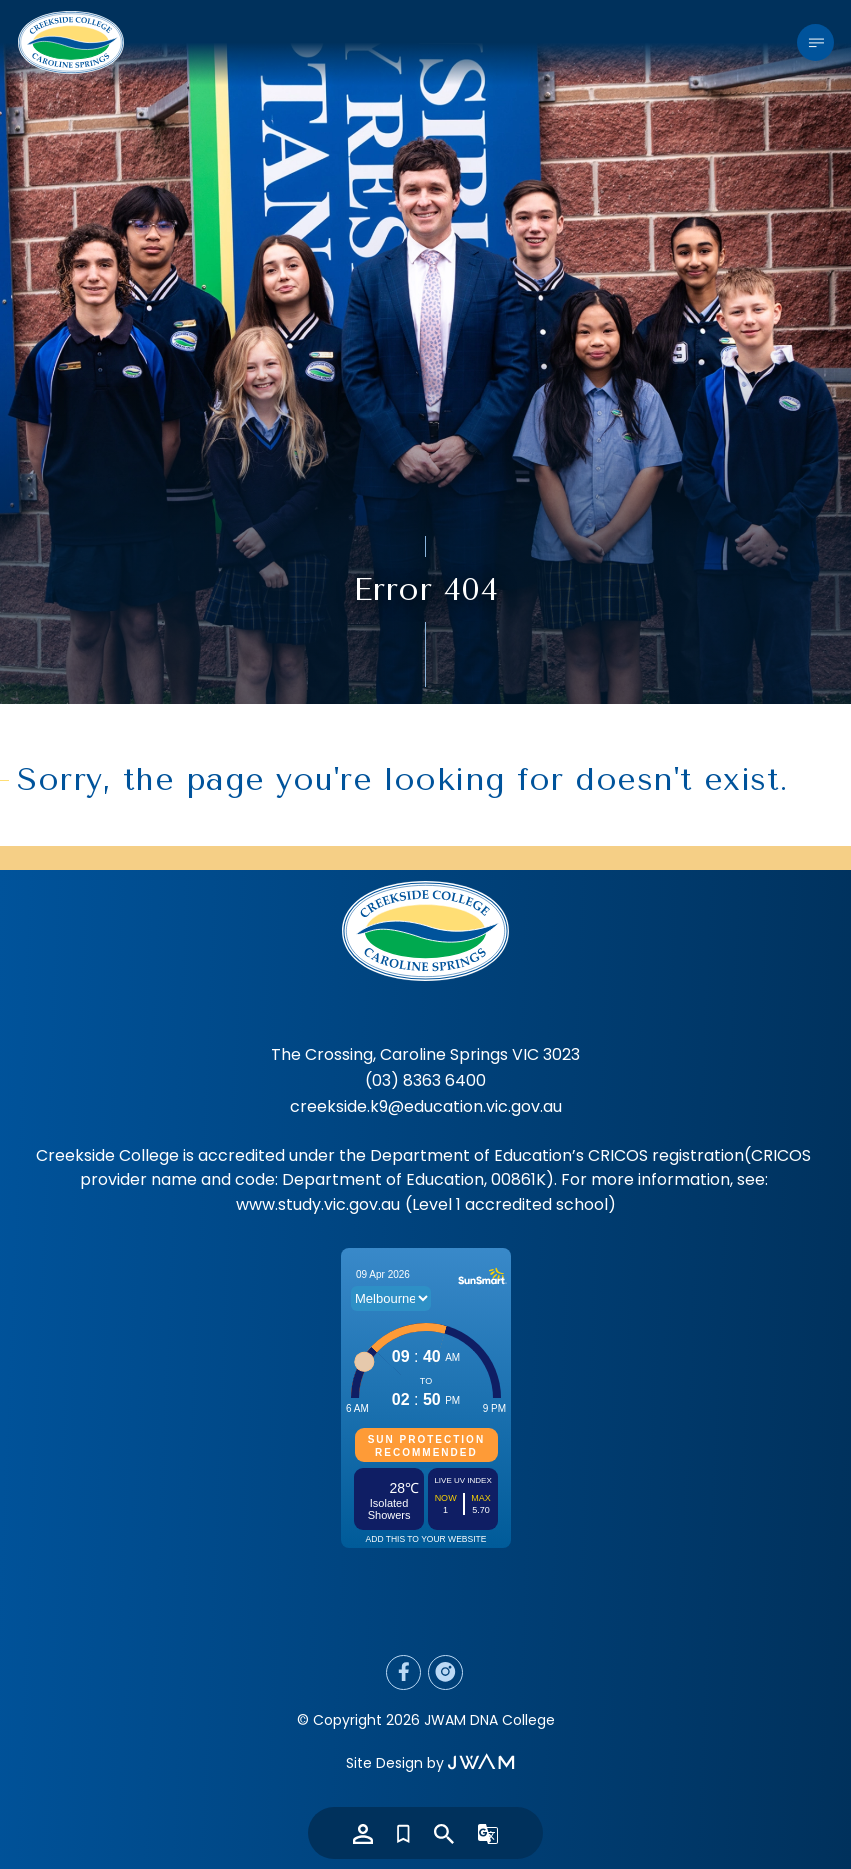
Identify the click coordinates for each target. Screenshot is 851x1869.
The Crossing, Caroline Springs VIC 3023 (425, 1054)
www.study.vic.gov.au (318, 1204)
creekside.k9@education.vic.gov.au (426, 1106)
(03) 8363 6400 (425, 1080)
